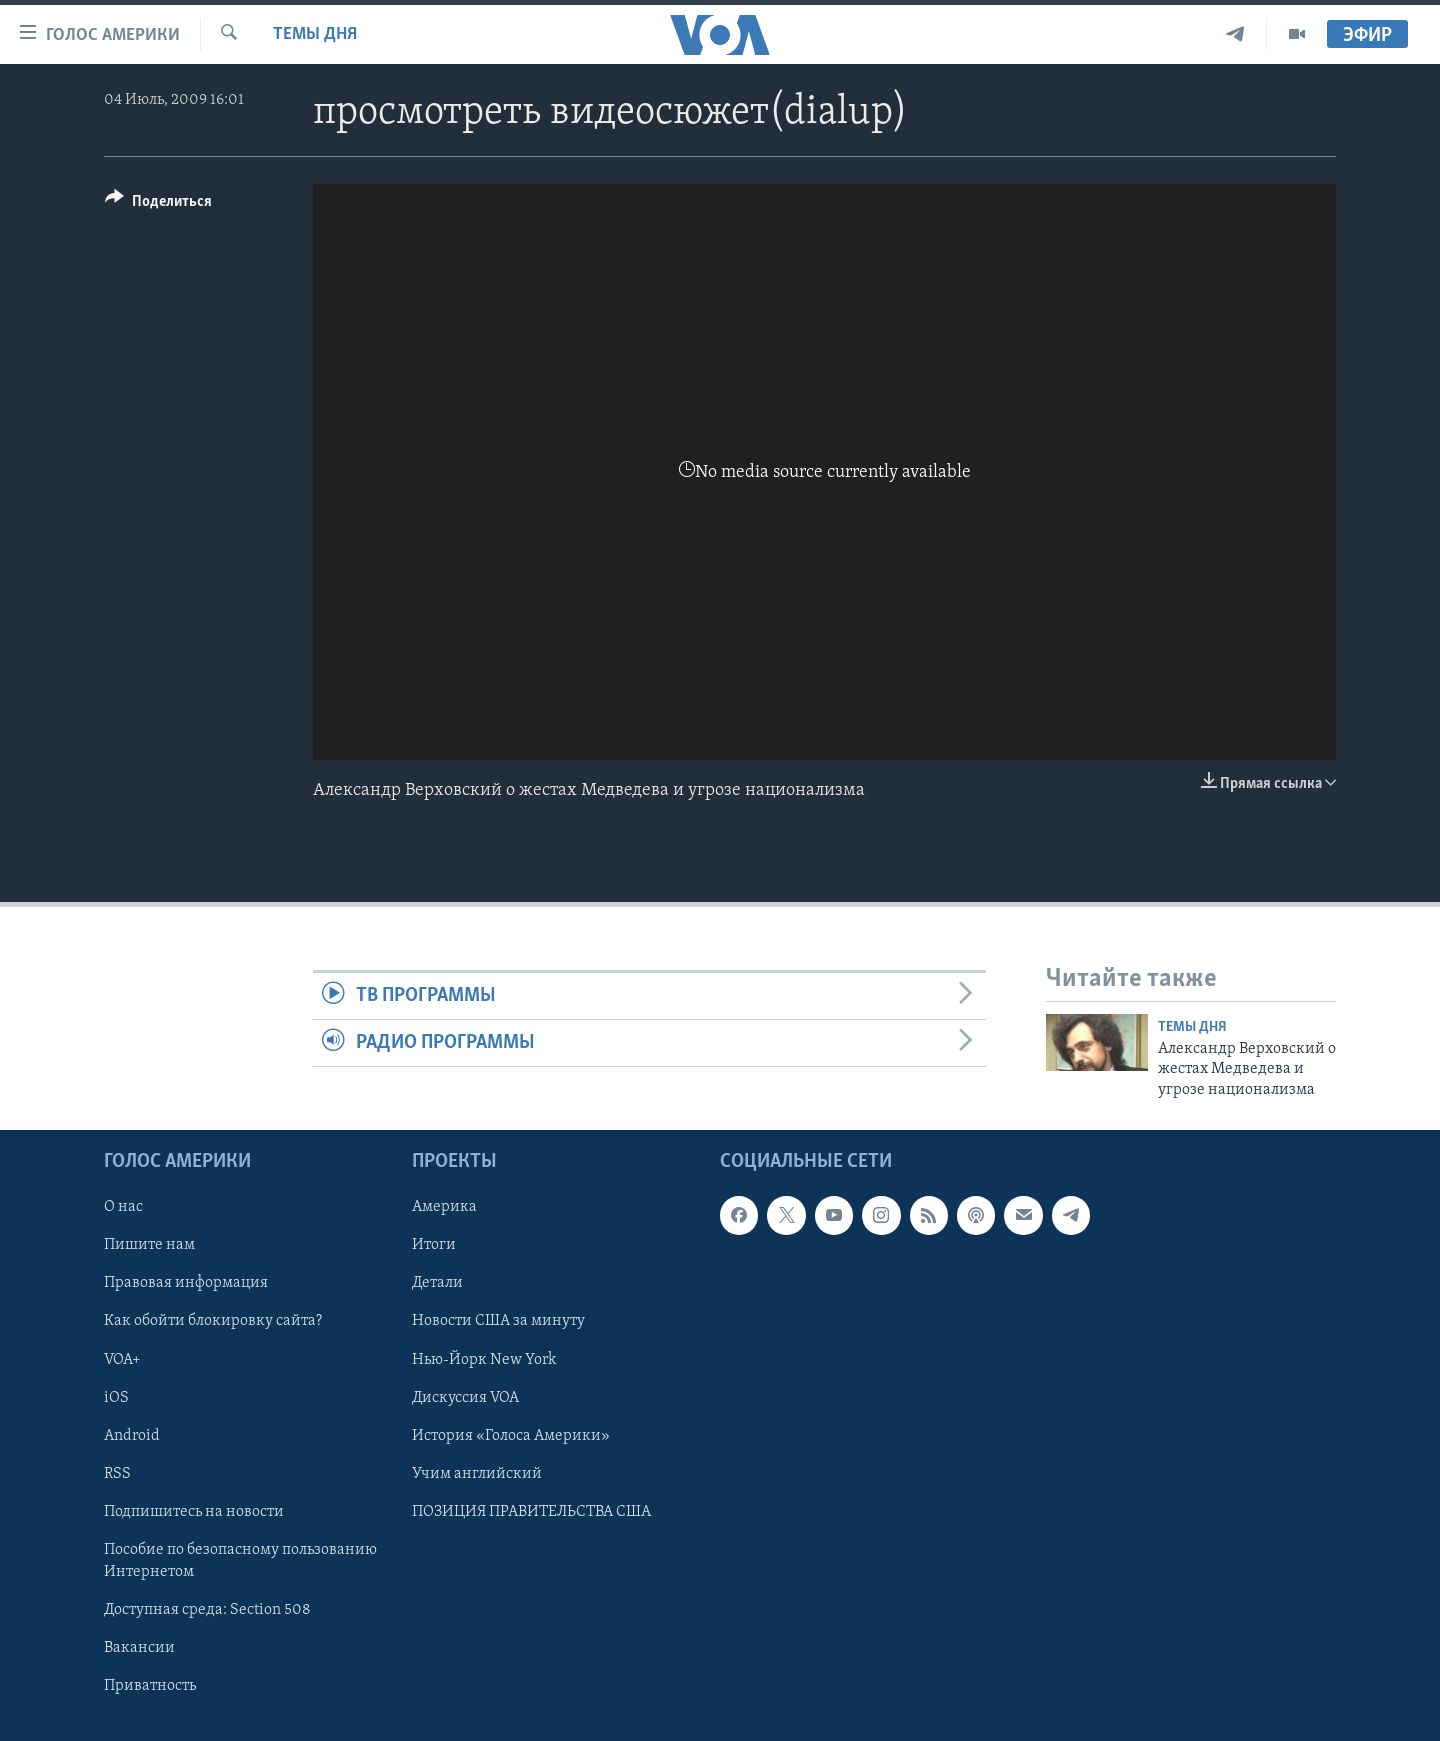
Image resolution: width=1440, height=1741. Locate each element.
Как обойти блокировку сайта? (213, 1321)
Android (132, 1436)
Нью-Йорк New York (484, 1360)
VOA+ (122, 1360)
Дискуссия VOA (465, 1398)
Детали (437, 1283)
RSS (117, 1474)
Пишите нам (149, 1245)
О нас (123, 1207)
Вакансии (139, 1648)
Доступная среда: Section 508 (207, 1610)
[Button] (158, 204)
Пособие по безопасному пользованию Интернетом (240, 1561)
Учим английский (477, 1474)
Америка (444, 1207)
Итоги (434, 1245)
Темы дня (315, 34)
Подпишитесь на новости (194, 1512)
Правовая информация (186, 1283)
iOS (116, 1398)
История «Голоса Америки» (511, 1436)
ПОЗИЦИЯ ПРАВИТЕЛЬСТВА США (531, 1512)
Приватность (150, 1686)
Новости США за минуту (498, 1321)
